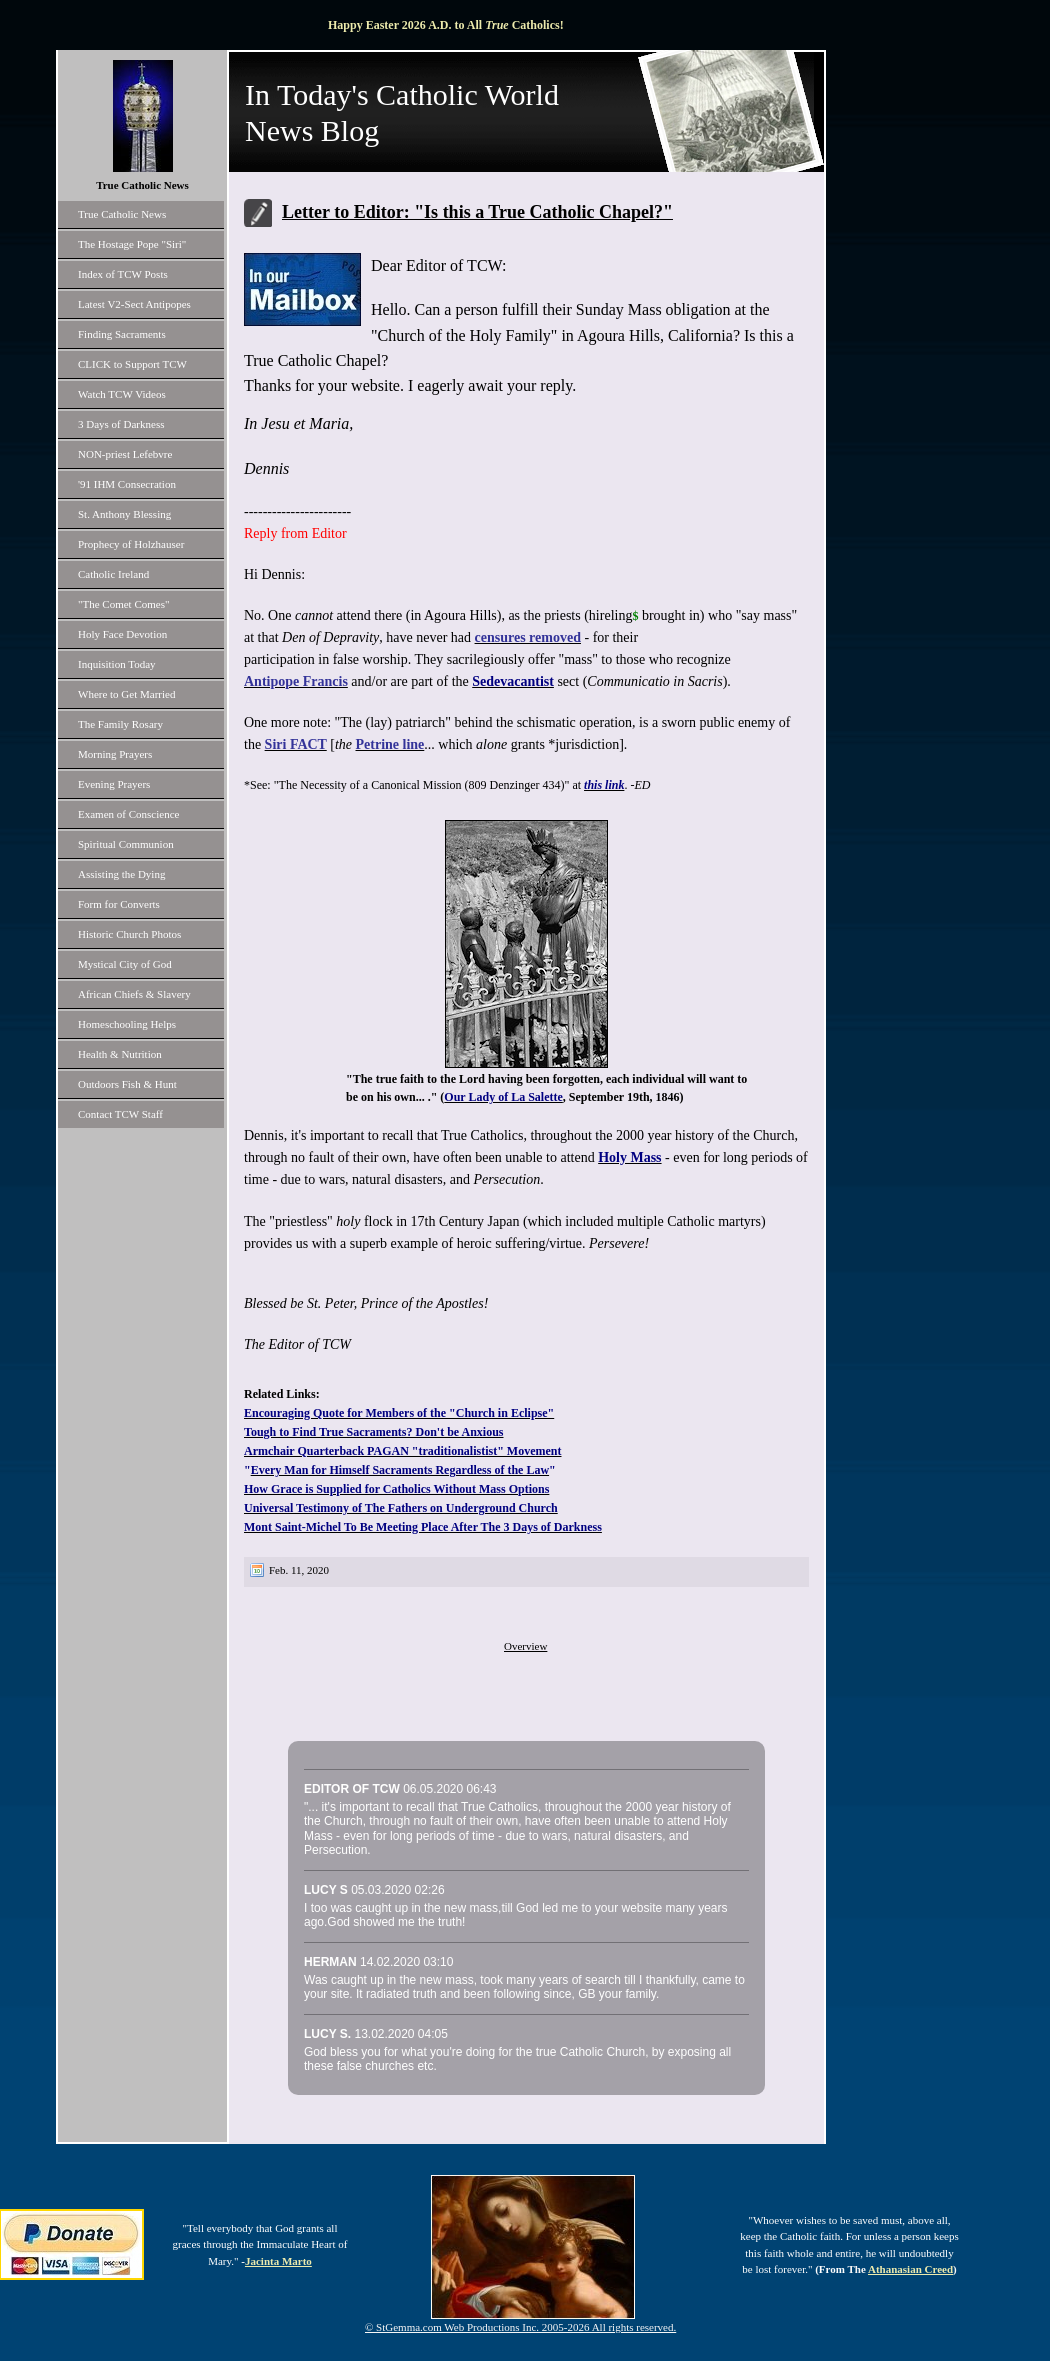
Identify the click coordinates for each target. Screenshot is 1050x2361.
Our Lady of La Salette (503, 1097)
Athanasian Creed (910, 2269)
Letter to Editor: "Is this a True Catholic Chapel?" (477, 212)
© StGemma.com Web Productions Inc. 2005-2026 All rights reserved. (520, 2327)
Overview (525, 1646)
